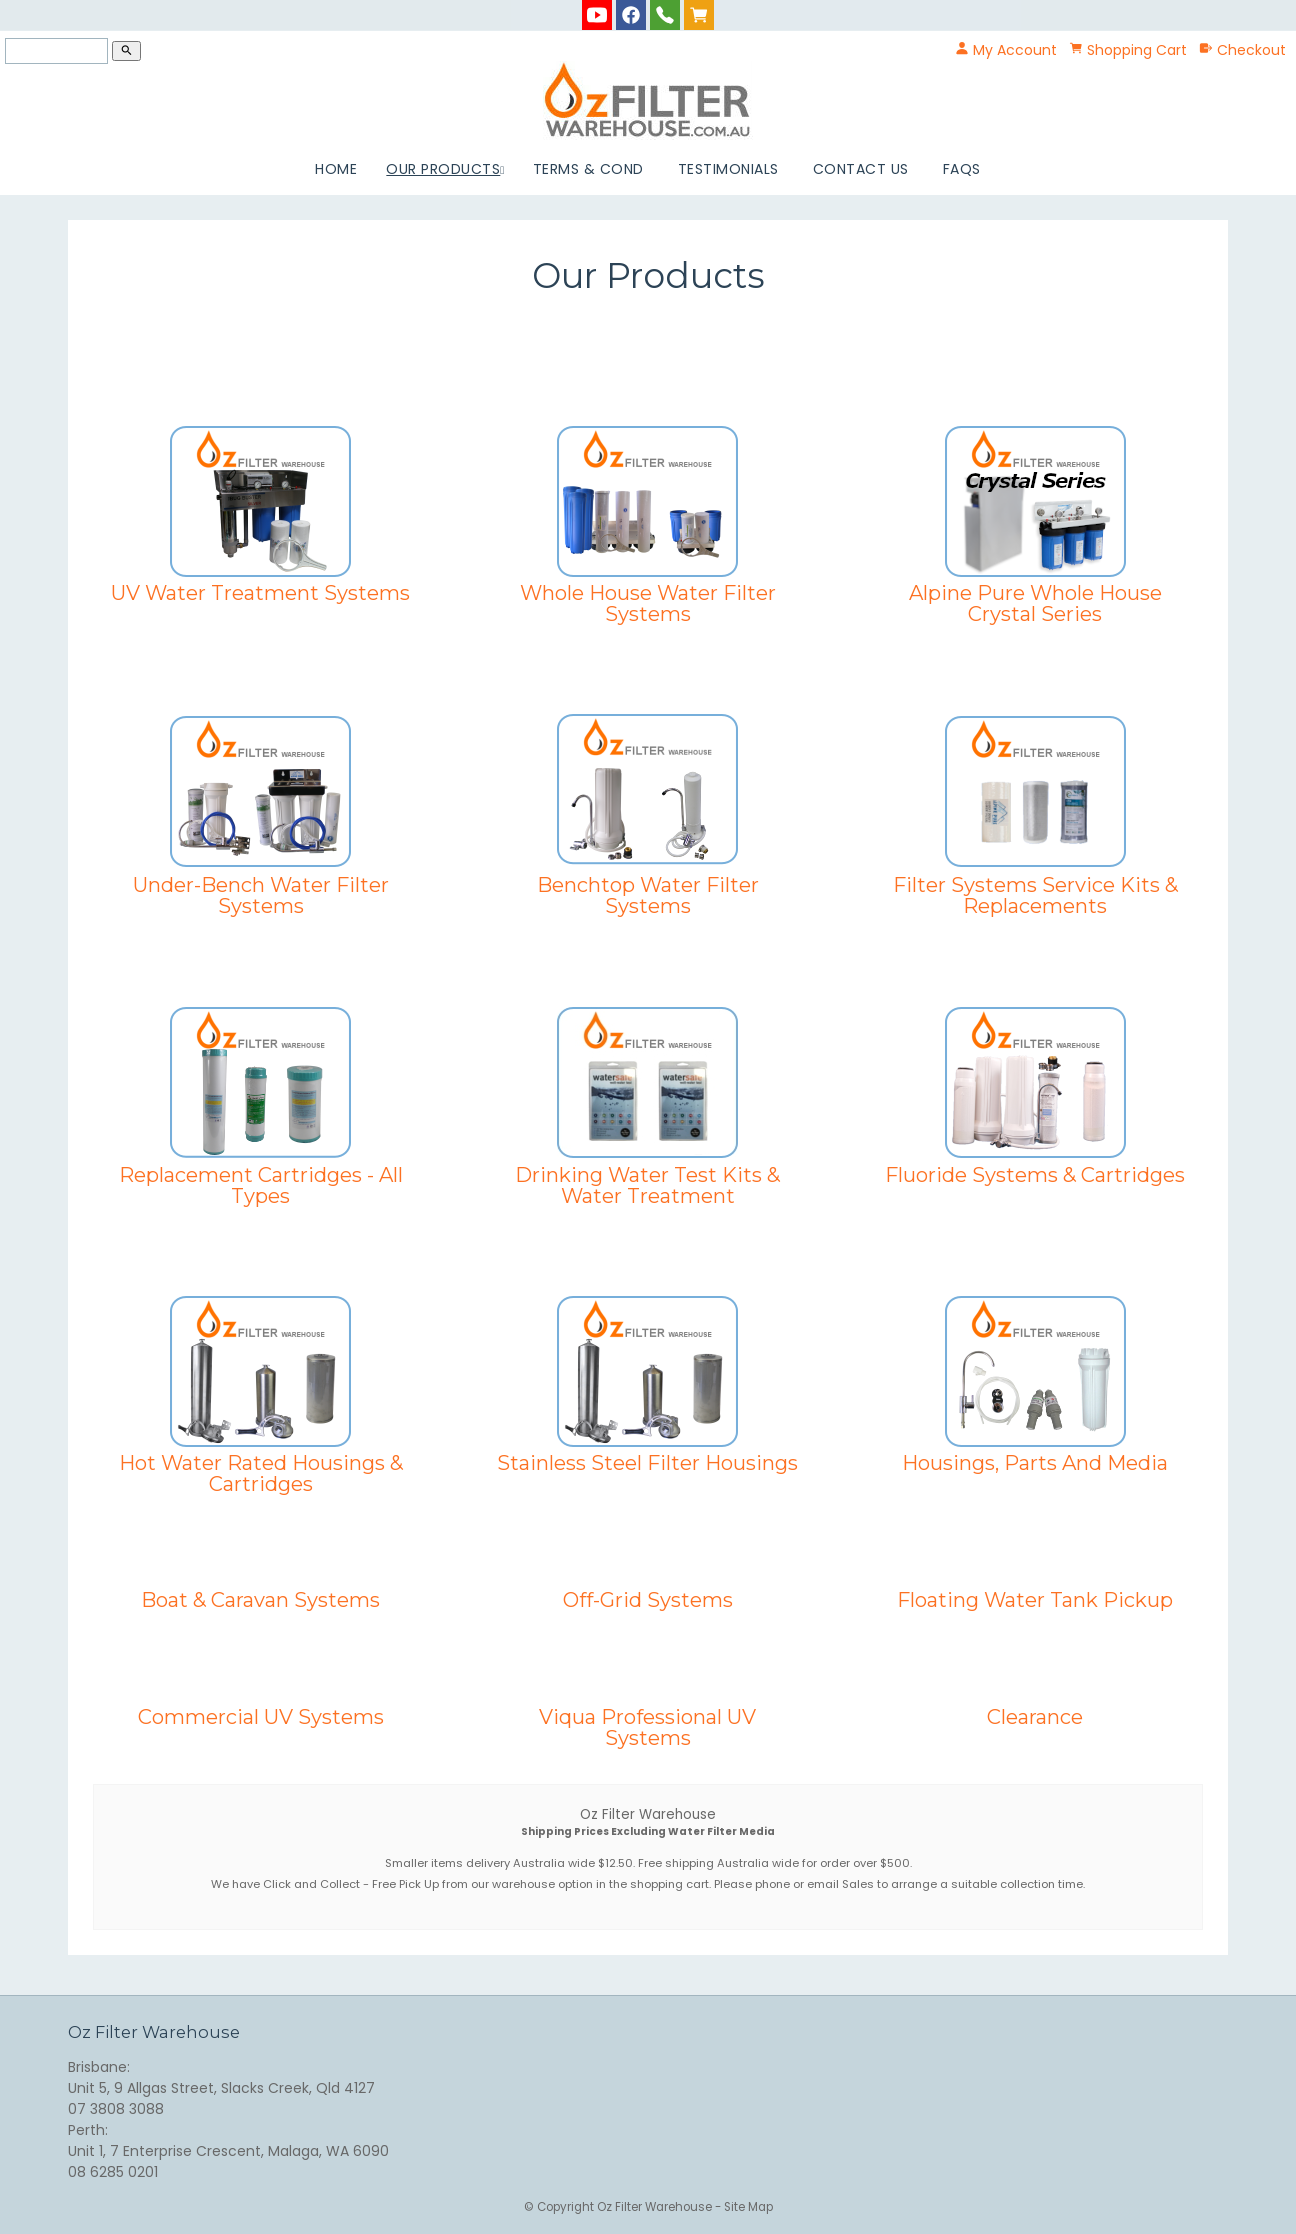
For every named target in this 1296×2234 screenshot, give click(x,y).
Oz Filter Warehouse (656, 2207)
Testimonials (728, 169)
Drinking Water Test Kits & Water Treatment (647, 1185)
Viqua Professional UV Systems (647, 1727)
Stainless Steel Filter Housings (647, 1462)
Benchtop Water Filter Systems (648, 895)
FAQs (962, 169)
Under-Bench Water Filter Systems (261, 895)
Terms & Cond (588, 169)
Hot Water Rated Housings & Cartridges (261, 1473)
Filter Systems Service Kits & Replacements (1035, 895)
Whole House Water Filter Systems (648, 603)
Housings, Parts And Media (1035, 1462)
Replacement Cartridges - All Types (261, 1185)
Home (336, 169)
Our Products (443, 169)
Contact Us (861, 169)
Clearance (1035, 1716)
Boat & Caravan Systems (260, 1599)
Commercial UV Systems (261, 1716)
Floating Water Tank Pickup (1035, 1599)
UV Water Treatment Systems (260, 592)
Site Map (748, 2207)
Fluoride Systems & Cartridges (1035, 1174)
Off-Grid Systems (648, 1599)
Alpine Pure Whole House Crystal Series (1035, 603)
